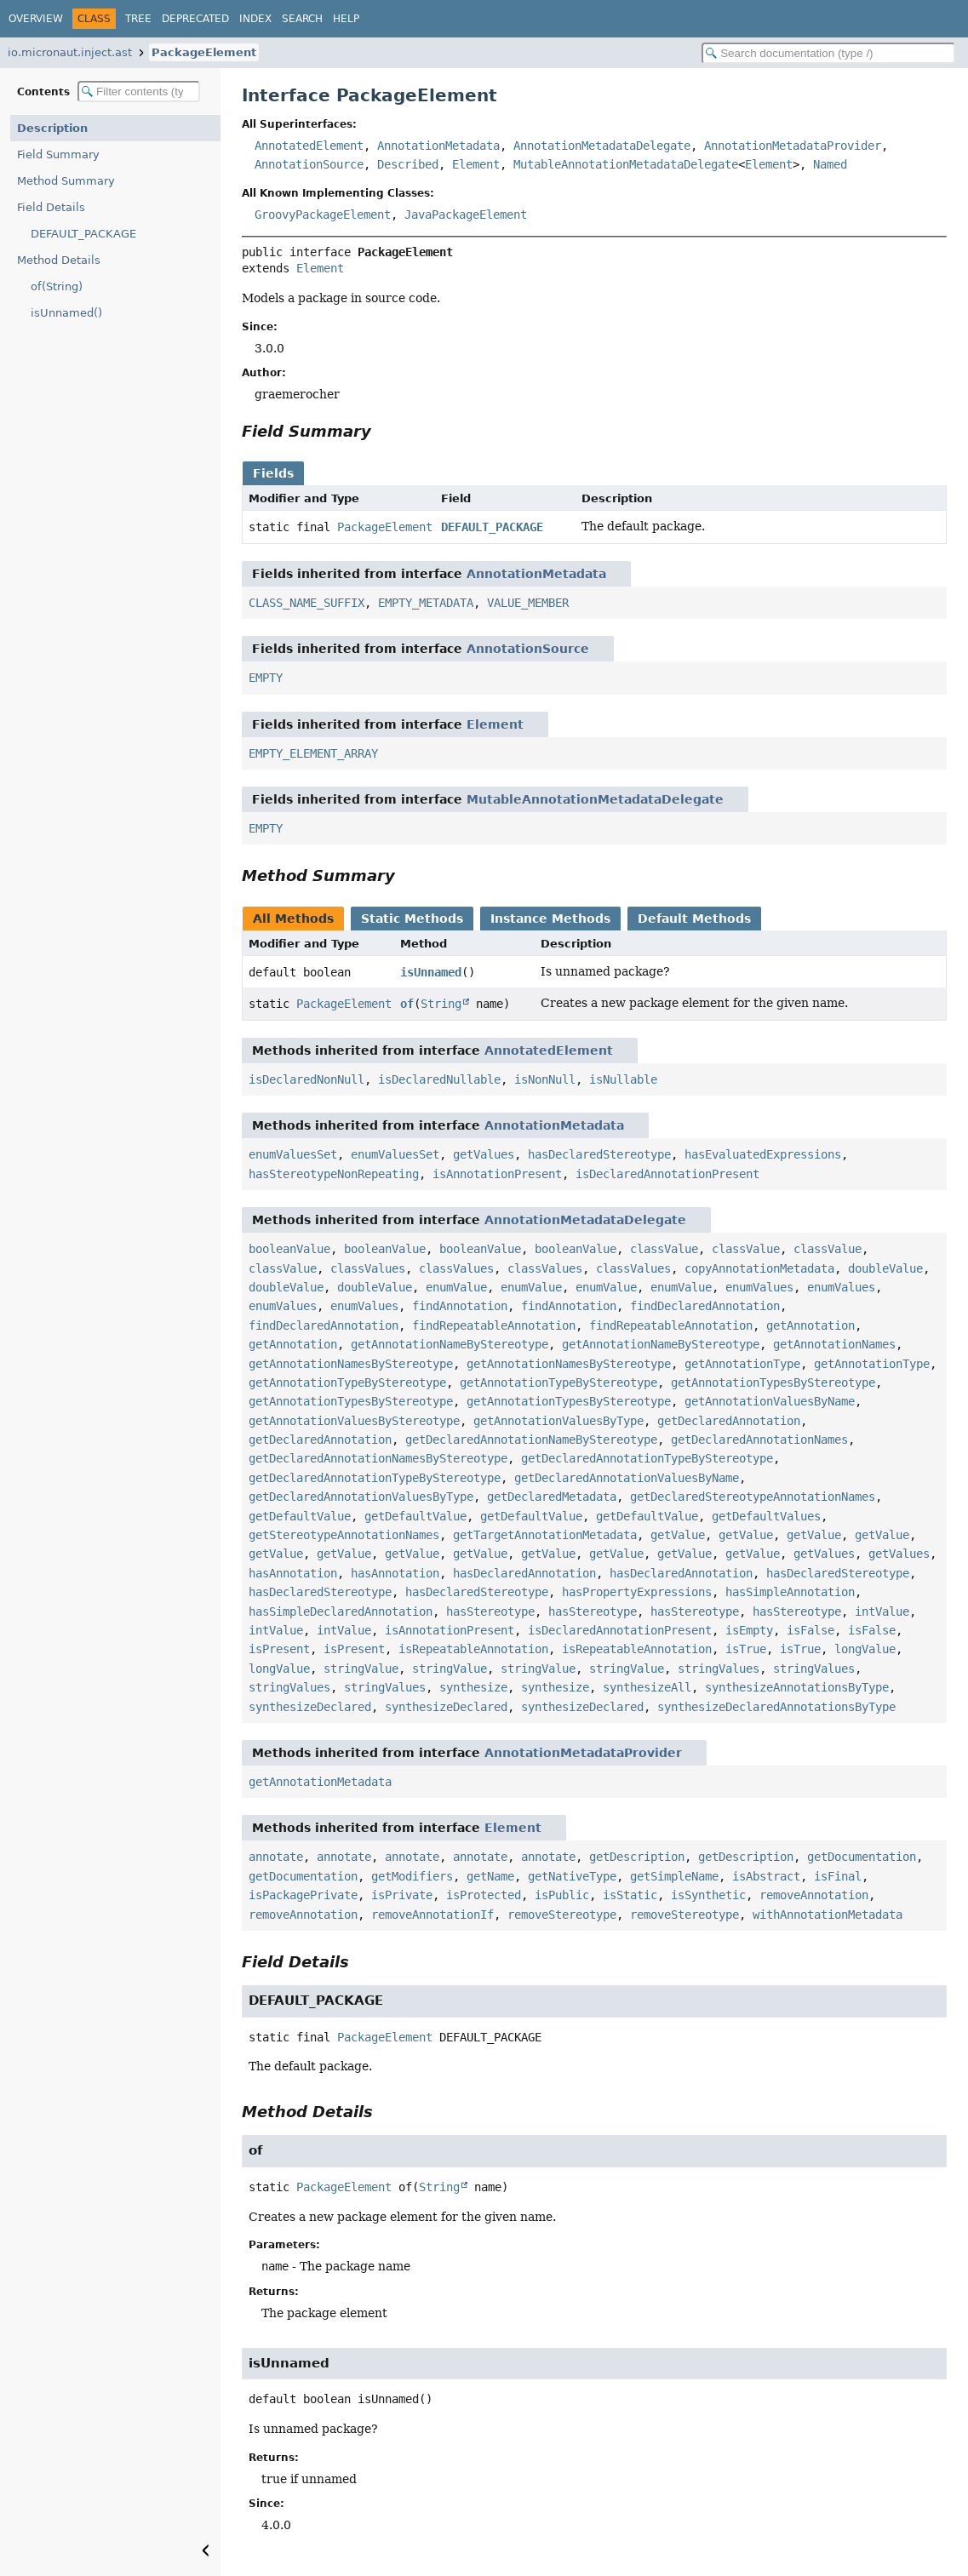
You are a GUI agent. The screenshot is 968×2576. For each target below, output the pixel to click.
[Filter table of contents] (138, 91)
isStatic (630, 1895)
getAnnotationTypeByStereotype (347, 1382)
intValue (882, 1611)
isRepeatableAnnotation (473, 1649)
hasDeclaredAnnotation (524, 1573)
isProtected (483, 1895)
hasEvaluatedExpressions (762, 1154)
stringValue (361, 1668)
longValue (865, 1649)
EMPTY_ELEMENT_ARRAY (313, 753)
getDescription (636, 1856)
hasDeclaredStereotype (599, 1154)
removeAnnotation (813, 1895)
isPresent (279, 1649)
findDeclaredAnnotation (705, 1306)
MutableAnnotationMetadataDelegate (625, 164)
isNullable (623, 1079)
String (441, 1003)
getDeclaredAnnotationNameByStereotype (531, 1439)
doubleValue (885, 1268)
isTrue (745, 1649)
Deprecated (195, 19)
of (407, 1003)
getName (490, 1876)
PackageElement (204, 52)
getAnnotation (810, 1325)
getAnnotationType (742, 1364)
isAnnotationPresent (497, 1174)
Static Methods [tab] (412, 918)
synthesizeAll (647, 1687)
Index (255, 19)
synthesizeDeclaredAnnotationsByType (776, 1707)
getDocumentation (861, 1856)
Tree (138, 19)
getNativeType (572, 1876)
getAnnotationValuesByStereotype (354, 1421)
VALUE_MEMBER (528, 603)
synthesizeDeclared (310, 1707)
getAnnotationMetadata (320, 1782)
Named (830, 164)
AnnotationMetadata (438, 145)
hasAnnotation (293, 1573)
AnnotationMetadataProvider (792, 145)
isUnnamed (430, 972)
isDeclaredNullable (439, 1079)
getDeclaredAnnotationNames (759, 1439)
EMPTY (266, 677)
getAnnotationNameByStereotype (449, 1344)
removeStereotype (561, 1914)
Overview (36, 19)
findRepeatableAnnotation (494, 1325)
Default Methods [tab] (694, 918)
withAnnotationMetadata (827, 1914)
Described (407, 164)
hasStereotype (490, 1611)
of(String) (57, 286)
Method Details (58, 260)
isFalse (810, 1630)
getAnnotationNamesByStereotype (351, 1364)
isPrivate (401, 1895)
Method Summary (66, 181)
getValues (483, 1154)
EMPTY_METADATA (425, 603)
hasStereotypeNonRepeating (334, 1174)
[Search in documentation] (828, 53)
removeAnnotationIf (432, 1914)
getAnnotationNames (834, 1344)
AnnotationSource (309, 164)
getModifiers (412, 1876)
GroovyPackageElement (323, 214)
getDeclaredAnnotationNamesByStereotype (378, 1458)
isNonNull (545, 1079)
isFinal (838, 1876)
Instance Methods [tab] (550, 918)
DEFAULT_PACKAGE (83, 233)
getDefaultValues (766, 1516)
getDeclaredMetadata (551, 1496)
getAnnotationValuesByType (558, 1421)
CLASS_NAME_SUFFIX (306, 603)
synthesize (473, 1687)
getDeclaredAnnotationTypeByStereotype (647, 1458)
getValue (677, 1535)
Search (302, 19)
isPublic (562, 1895)
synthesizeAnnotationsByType (797, 1687)
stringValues (718, 1668)
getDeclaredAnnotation (728, 1421)
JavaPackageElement (465, 214)
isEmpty (749, 1630)
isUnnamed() (66, 312)
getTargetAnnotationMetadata (545, 1535)
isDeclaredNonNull (306, 1079)
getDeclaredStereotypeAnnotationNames (752, 1496)
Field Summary (58, 154)
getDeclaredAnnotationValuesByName (626, 1478)
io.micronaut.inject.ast (70, 52)
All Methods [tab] (293, 918)
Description (52, 128)
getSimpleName (674, 1876)
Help (346, 19)
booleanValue (289, 1249)
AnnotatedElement (309, 145)
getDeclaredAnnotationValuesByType (361, 1496)
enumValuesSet (293, 1154)
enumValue (456, 1287)
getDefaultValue (300, 1516)
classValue (664, 1249)
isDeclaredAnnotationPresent (667, 1174)
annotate (276, 1856)
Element (476, 164)
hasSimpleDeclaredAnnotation (340, 1611)
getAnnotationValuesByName (769, 1401)
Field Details (51, 207)
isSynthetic (708, 1895)
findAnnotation (459, 1306)
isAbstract (766, 1876)
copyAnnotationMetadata (759, 1268)
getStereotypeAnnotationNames (344, 1535)
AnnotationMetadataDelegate (601, 145)
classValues (367, 1268)
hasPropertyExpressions (637, 1592)
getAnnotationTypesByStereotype (773, 1382)
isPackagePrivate (303, 1895)
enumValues (759, 1287)
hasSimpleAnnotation (790, 1592)
